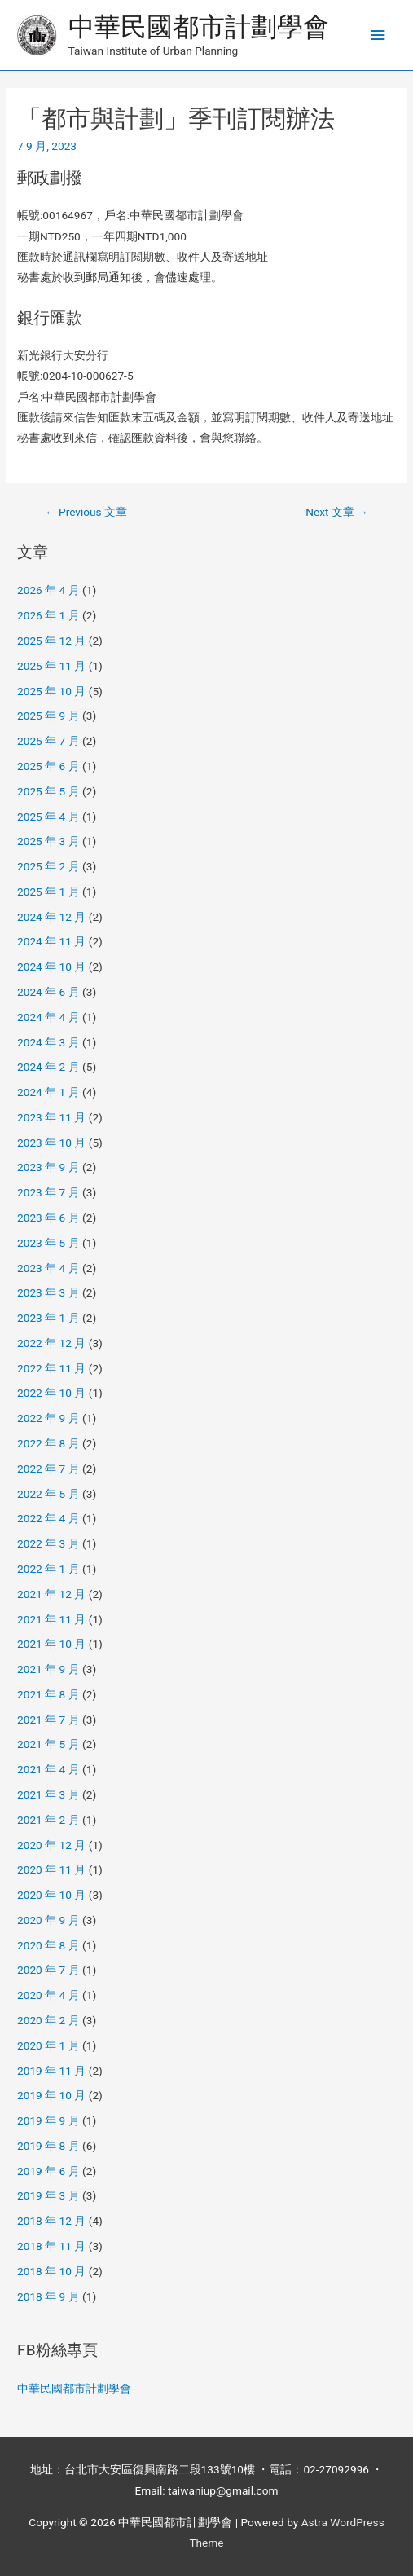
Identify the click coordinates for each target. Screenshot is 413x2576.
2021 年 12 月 (51, 1594)
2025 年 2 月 (48, 866)
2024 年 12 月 (51, 916)
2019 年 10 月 (51, 2095)
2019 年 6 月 (48, 2170)
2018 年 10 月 (51, 2271)
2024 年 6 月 (48, 991)
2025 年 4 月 (48, 816)
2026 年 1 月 (48, 615)
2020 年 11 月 (51, 1869)
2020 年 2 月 (48, 2020)
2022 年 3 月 (48, 1543)
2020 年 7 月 (48, 1969)
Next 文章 (336, 511)
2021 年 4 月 (48, 1769)
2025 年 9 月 (48, 715)
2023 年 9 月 (48, 1167)
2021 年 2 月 (48, 1819)
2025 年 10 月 (51, 691)
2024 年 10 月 (51, 966)
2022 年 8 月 (48, 1443)
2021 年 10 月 (51, 1643)
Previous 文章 (86, 511)
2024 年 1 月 (48, 1092)
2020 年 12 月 (51, 1845)
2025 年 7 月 (48, 740)
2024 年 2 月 (48, 1066)
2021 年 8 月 (48, 1694)
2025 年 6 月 (48, 766)
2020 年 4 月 (48, 1994)
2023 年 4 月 (48, 1268)
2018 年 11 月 (51, 2245)
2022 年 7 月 (48, 1468)
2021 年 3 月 (48, 1794)
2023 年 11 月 (51, 1117)
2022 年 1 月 (48, 1568)
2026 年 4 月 (48, 590)
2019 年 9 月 (48, 2120)
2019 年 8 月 (48, 2145)
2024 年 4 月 (48, 1017)
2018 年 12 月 (51, 2220)
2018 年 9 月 (48, 2296)
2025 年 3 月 (48, 841)
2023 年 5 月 (48, 1242)
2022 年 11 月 (51, 1368)
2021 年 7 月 (48, 1719)
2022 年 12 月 (51, 1343)
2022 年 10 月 (51, 1392)
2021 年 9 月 (48, 1669)
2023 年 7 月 (48, 1192)
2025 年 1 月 (48, 891)
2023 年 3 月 (48, 1292)
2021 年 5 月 (48, 1743)
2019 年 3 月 (48, 2195)
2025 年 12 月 (51, 640)
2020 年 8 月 (48, 1945)
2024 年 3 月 (48, 1042)
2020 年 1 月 (48, 2045)
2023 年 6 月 (48, 1217)
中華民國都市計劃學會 (198, 26)
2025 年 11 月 (51, 665)
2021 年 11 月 (51, 1619)
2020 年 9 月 (48, 1919)
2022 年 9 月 (48, 1418)
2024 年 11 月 (51, 941)
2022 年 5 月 (48, 1493)
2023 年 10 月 (51, 1142)
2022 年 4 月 (48, 1518)
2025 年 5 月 (48, 791)
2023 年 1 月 (48, 1317)
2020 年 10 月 (51, 1894)
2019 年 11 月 (51, 2070)
